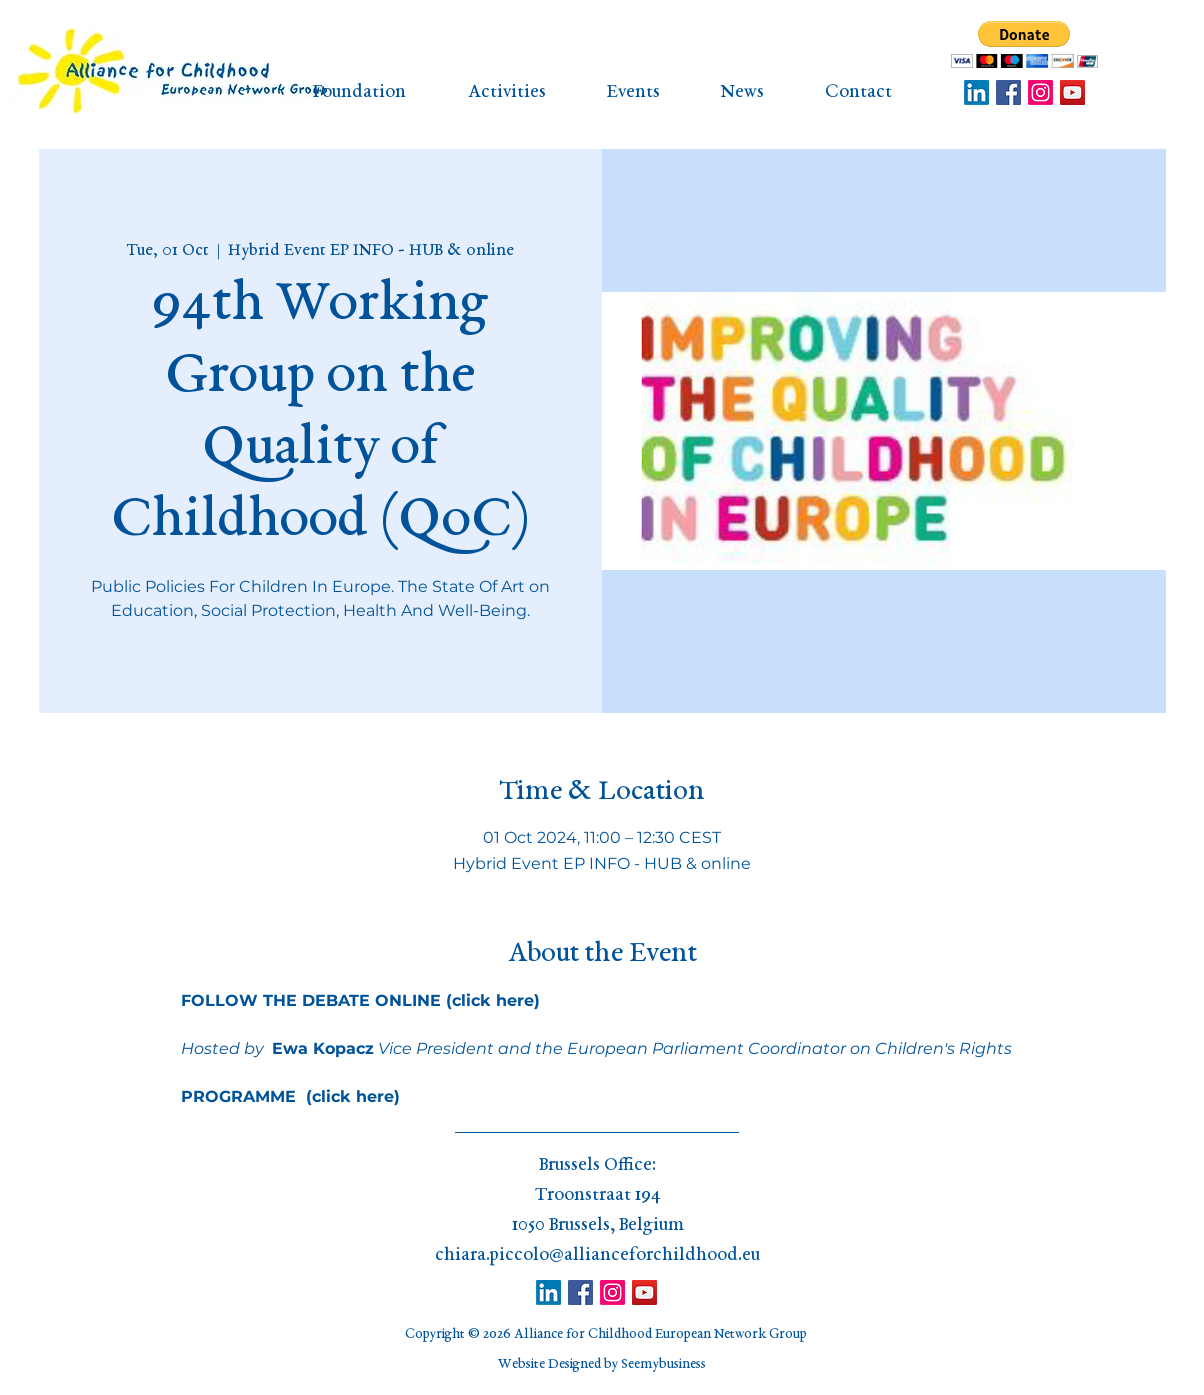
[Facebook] (1008, 92)
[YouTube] (1072, 92)
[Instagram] (1040, 92)
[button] (1024, 44)
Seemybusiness (663, 1364)
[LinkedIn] (976, 92)
